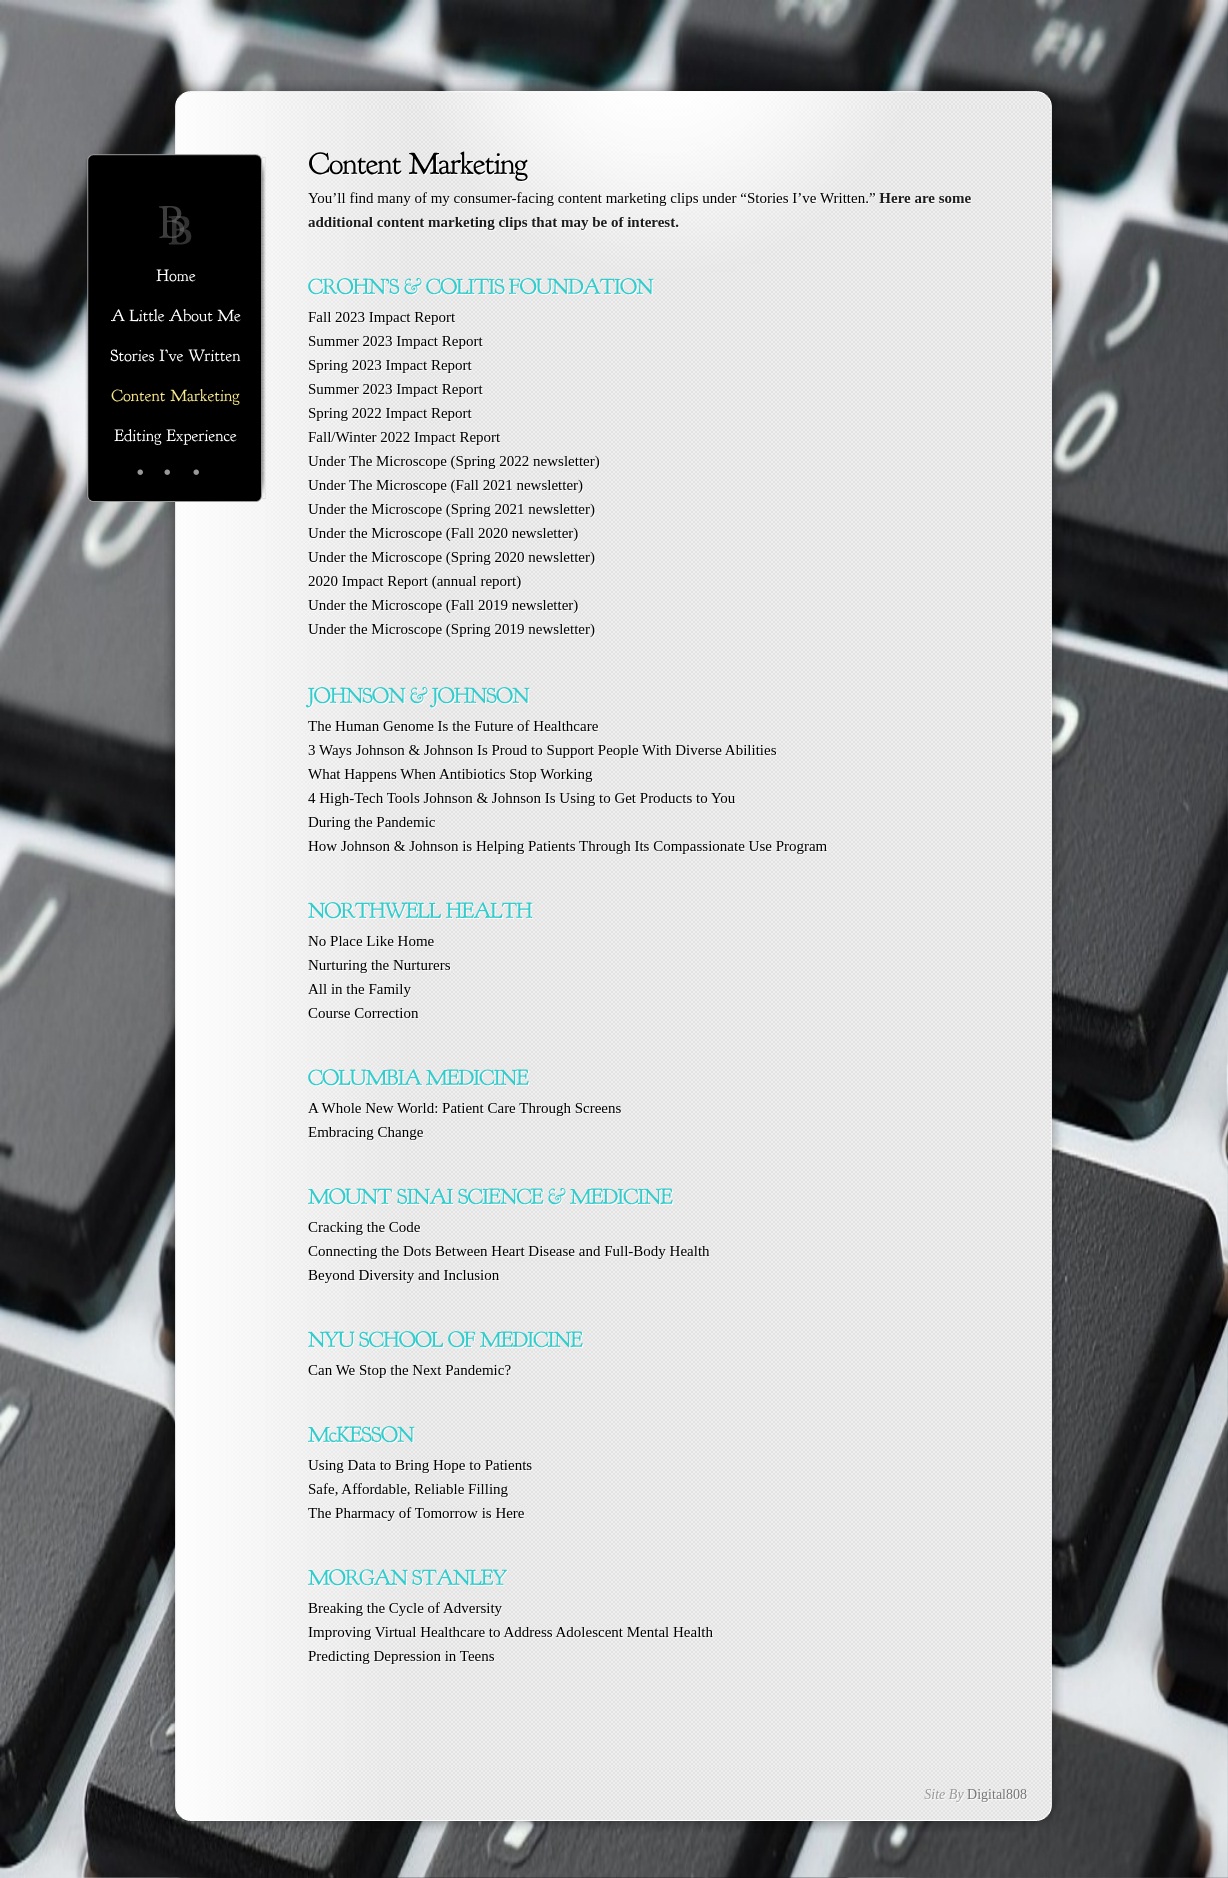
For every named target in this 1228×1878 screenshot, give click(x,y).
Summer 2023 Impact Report (395, 389)
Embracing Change (365, 1132)
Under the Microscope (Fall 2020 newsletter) (443, 533)
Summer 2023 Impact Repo (390, 341)
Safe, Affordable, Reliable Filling (408, 1489)
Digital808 (997, 1794)
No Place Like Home (371, 941)
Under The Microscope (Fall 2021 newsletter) (445, 485)
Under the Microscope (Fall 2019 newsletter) (443, 605)
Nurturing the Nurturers (379, 965)
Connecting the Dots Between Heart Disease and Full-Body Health (509, 1251)
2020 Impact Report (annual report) (414, 581)
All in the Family (359, 989)
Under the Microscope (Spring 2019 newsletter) (451, 629)
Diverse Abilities (542, 750)
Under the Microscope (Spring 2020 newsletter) (451, 557)
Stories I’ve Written (806, 198)
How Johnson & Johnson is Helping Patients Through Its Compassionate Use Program (567, 846)
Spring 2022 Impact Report (390, 413)
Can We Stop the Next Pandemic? (409, 1370)
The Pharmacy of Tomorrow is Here (416, 1513)
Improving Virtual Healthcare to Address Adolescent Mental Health (510, 1632)
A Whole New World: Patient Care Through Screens (464, 1108)
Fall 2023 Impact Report (383, 317)
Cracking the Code (364, 1227)
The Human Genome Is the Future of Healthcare (453, 726)
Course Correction (363, 1013)
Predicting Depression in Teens (401, 1656)
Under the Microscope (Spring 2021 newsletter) (451, 509)
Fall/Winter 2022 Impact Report (404, 437)
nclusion (403, 1275)
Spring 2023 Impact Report (390, 365)
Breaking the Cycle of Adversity (405, 1608)
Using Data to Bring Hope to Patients (420, 1465)
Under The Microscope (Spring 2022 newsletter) (454, 461)
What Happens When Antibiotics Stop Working (450, 774)
